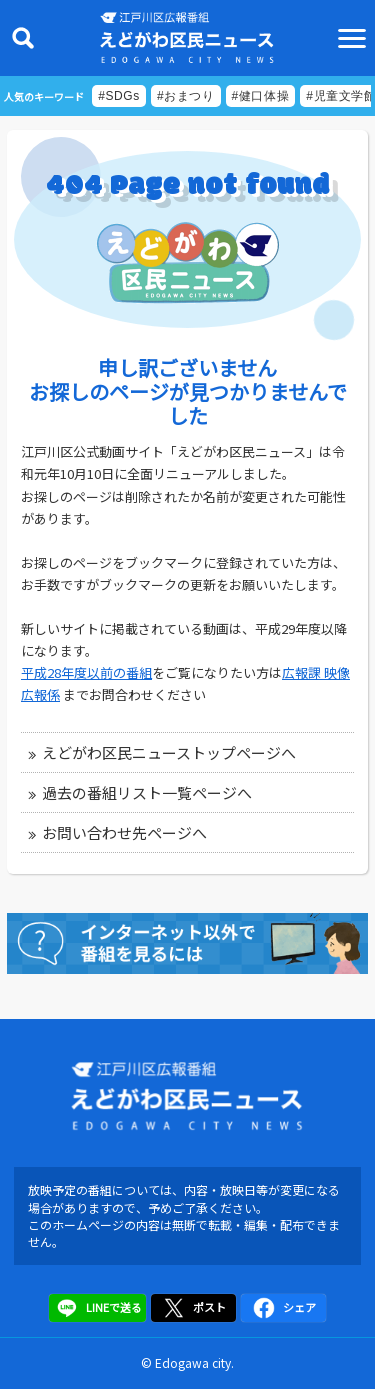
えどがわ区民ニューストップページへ (169, 752)
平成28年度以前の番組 (86, 672)
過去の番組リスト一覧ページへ (147, 792)
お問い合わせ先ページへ (124, 832)
